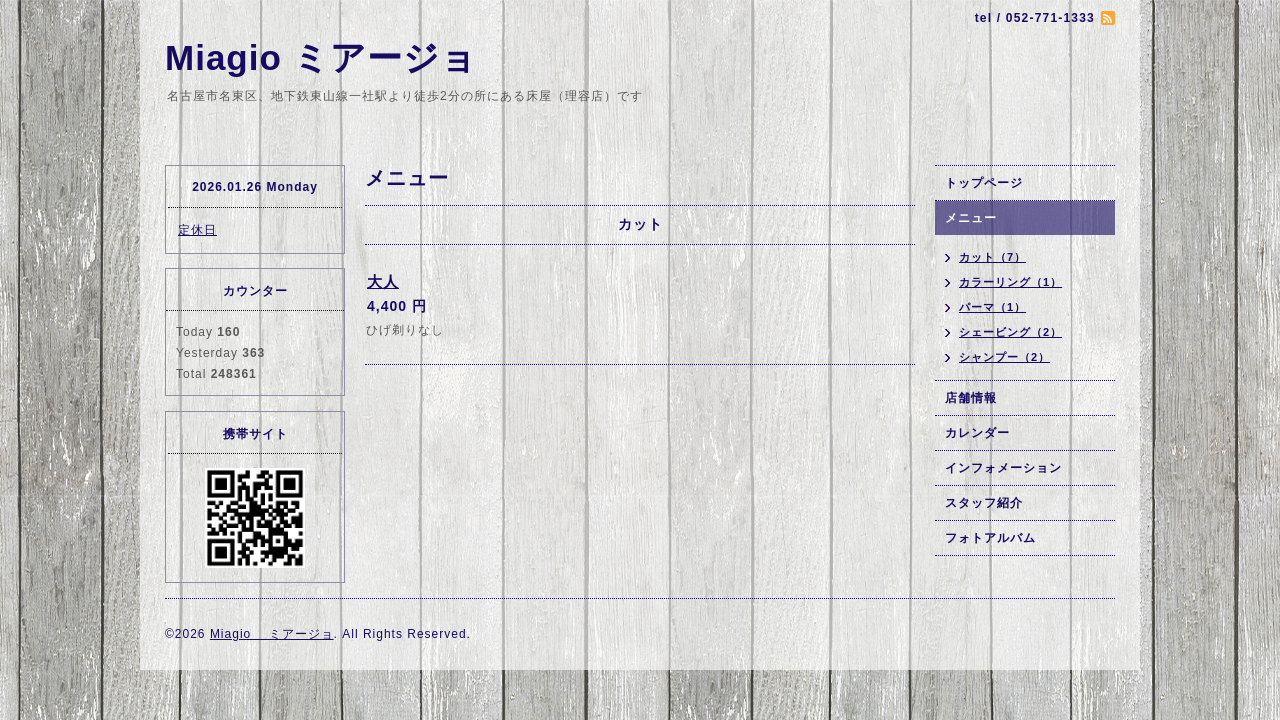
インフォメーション (1003, 468)
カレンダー (977, 433)
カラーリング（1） (1010, 282)
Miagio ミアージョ (321, 57)
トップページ (984, 183)
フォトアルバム (990, 538)
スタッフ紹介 (984, 503)
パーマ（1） (992, 307)
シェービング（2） (1010, 332)
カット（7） (992, 257)
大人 (383, 281)
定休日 (197, 230)
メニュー (971, 218)
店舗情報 (971, 398)
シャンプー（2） (1004, 357)
